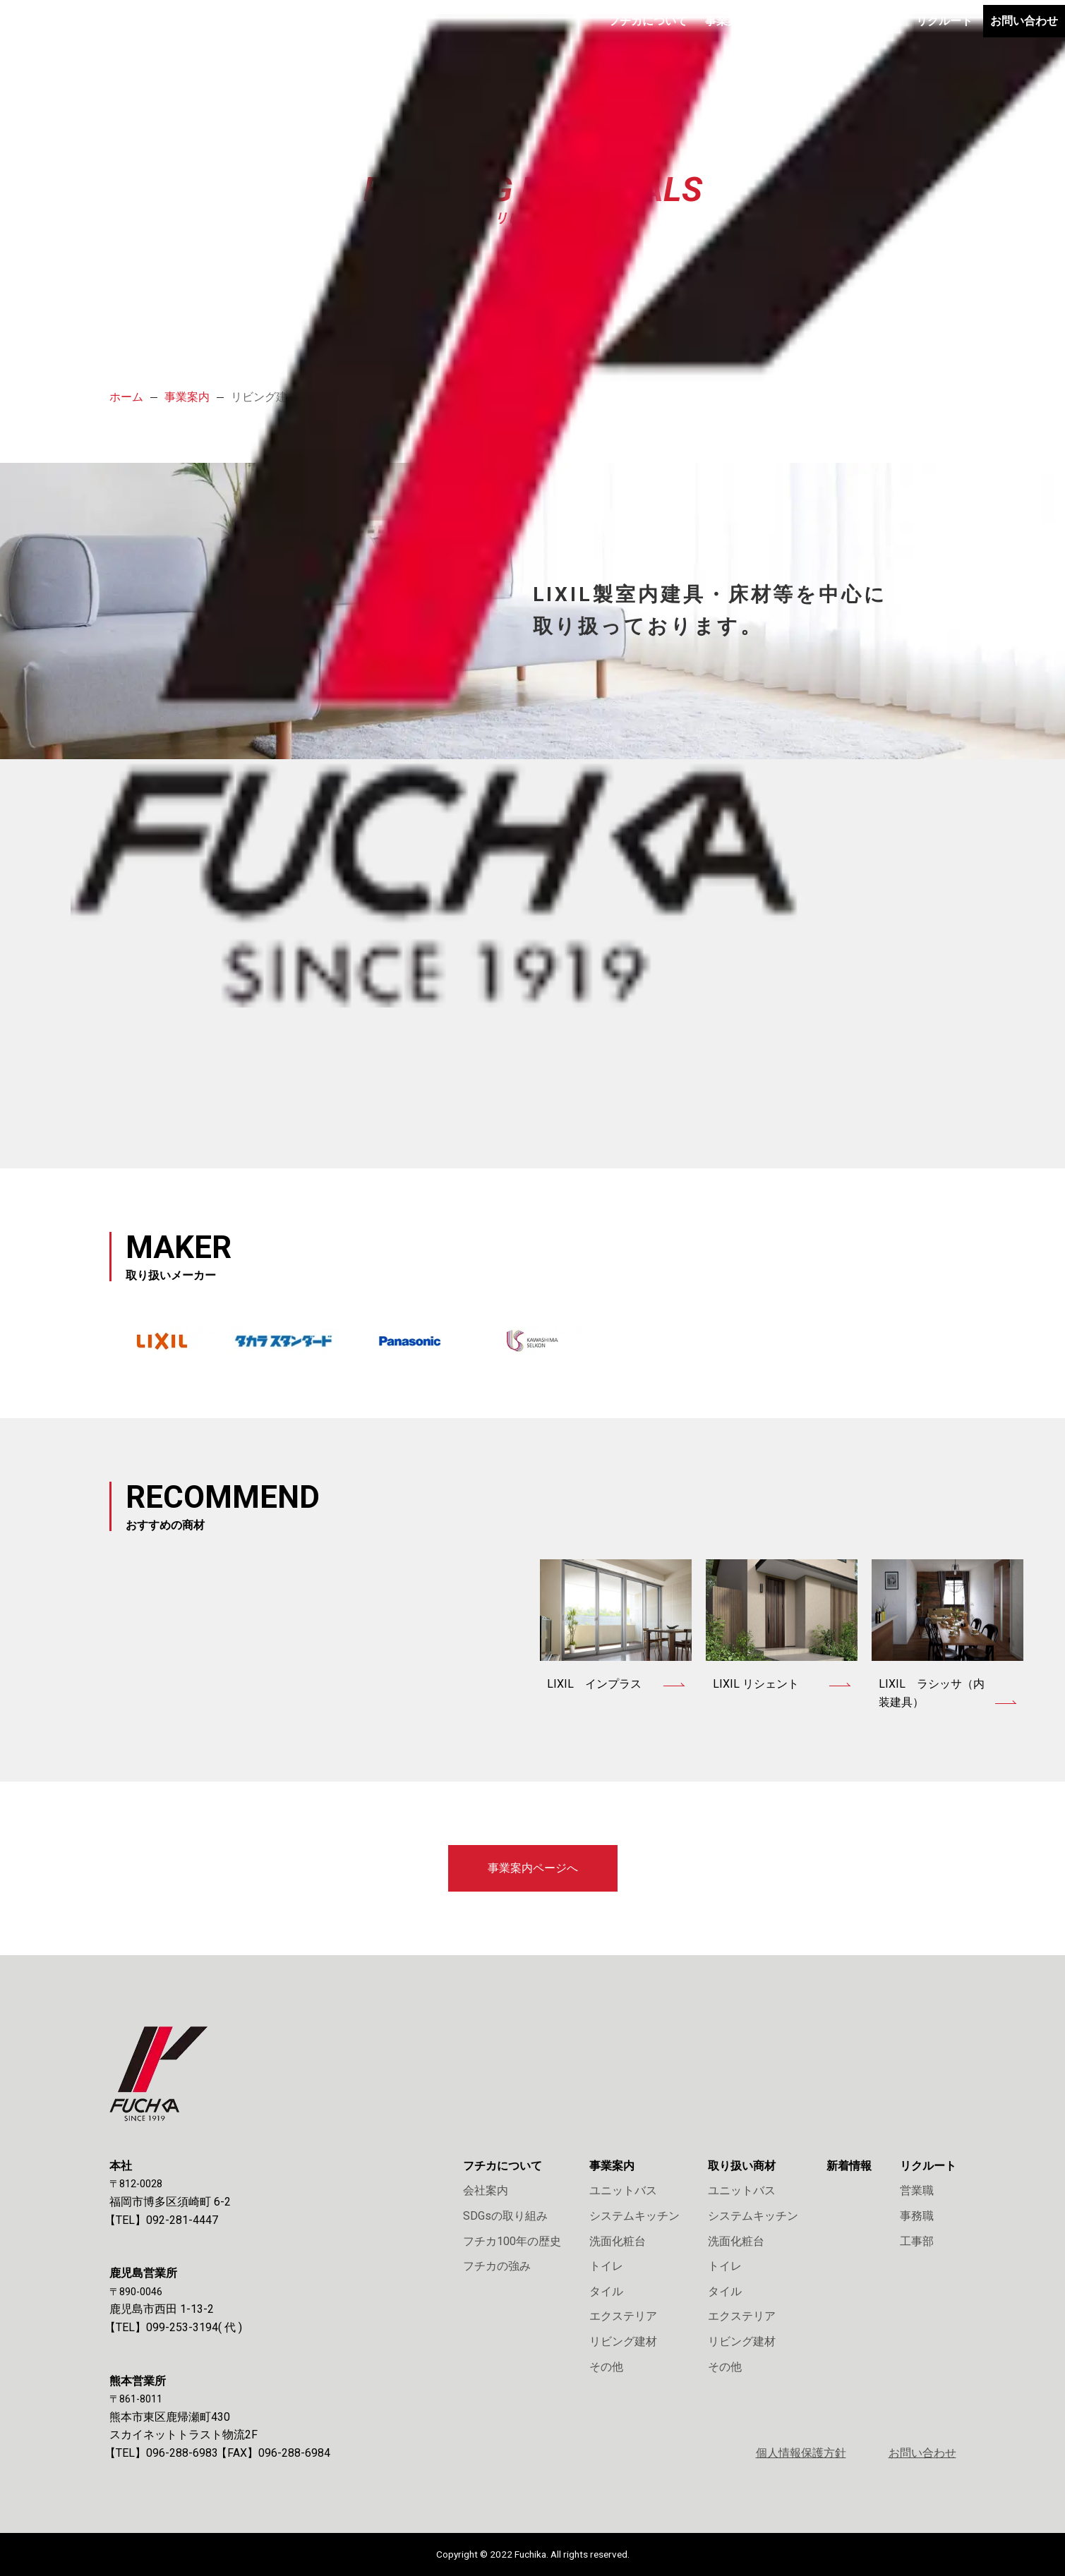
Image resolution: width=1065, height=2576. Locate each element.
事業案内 (633, 35)
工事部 (917, 2241)
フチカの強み (497, 2266)
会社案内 (485, 2190)
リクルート (871, 35)
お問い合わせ (954, 34)
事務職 (917, 2216)
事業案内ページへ (533, 1868)
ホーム (126, 397)
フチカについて (546, 35)
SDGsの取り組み (505, 2216)
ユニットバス (623, 2190)
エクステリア (623, 2316)
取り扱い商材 (715, 35)
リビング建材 (623, 2341)
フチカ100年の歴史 (512, 2241)
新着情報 (796, 35)
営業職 (917, 2190)
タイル (606, 2291)
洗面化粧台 (617, 2241)
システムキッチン (634, 2216)
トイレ (606, 2266)
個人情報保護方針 (801, 2453)
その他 (606, 2367)
